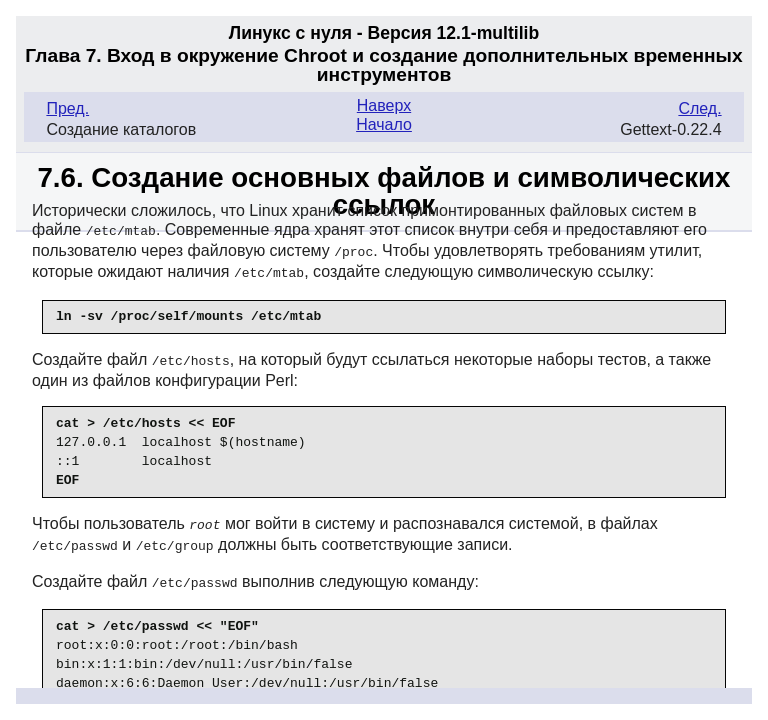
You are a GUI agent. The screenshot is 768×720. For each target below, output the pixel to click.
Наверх (384, 105)
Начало (384, 124)
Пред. (67, 108)
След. (699, 108)
